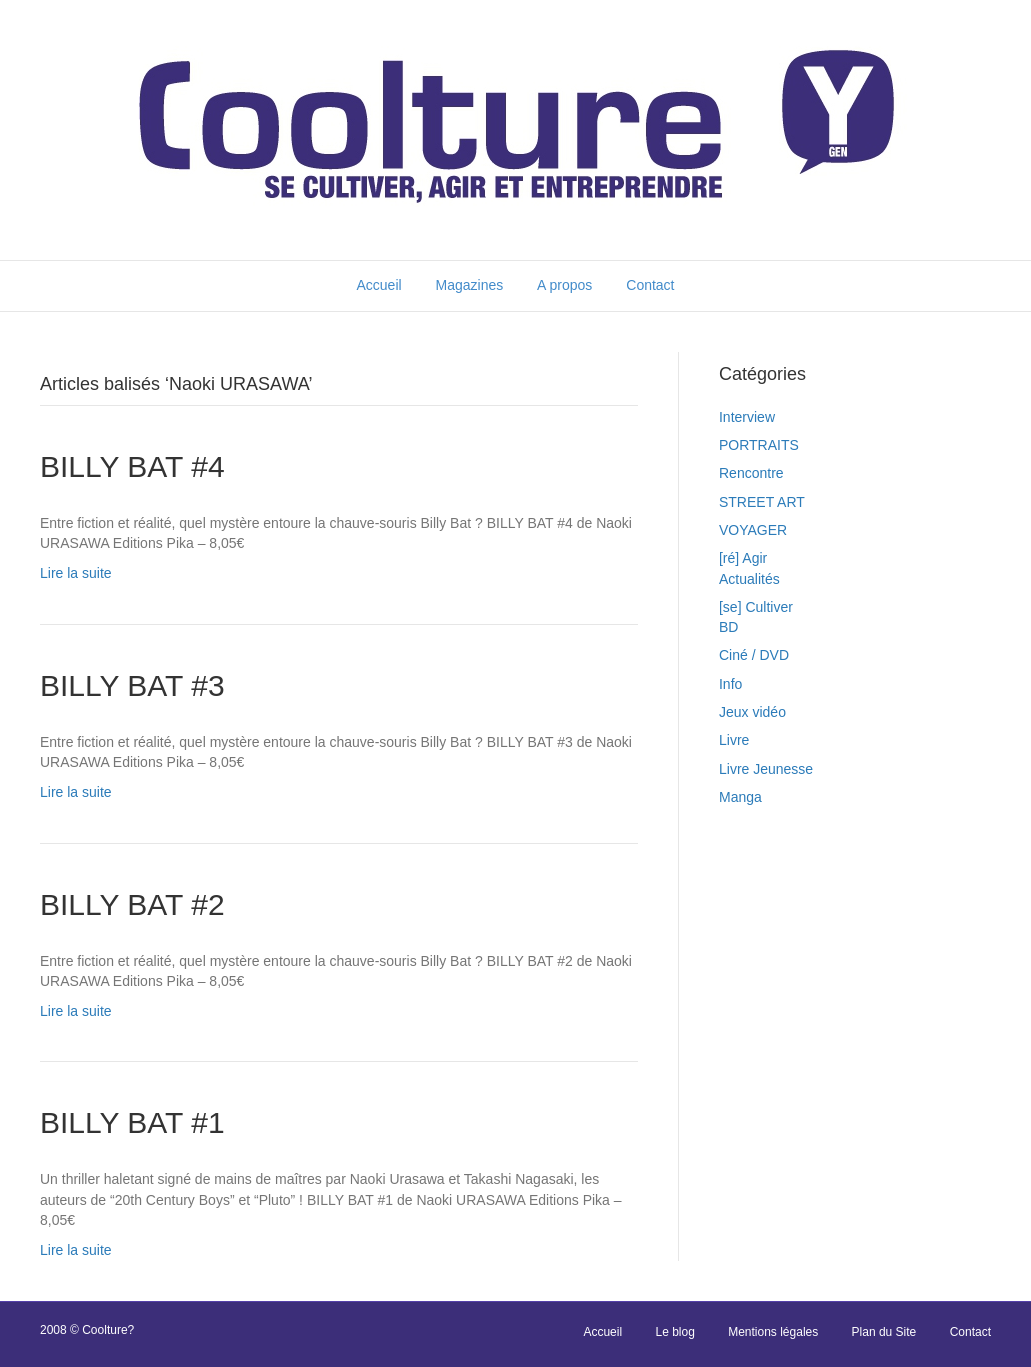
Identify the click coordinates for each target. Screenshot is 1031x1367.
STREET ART (762, 502)
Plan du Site (884, 1332)
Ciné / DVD (754, 655)
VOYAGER (753, 530)
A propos (564, 285)
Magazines (470, 285)
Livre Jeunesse (766, 769)
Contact (650, 285)
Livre (734, 740)
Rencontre (751, 473)
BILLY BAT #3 (132, 685)
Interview (747, 417)
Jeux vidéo (752, 712)
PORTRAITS (759, 445)
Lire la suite (76, 573)
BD (728, 627)
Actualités (749, 579)
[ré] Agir (743, 558)
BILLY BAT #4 (132, 466)
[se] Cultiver (756, 607)
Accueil (378, 285)
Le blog (674, 1332)
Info (730, 684)
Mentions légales (773, 1332)
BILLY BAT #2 (132, 904)
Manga (740, 797)
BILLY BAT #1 (132, 1122)
